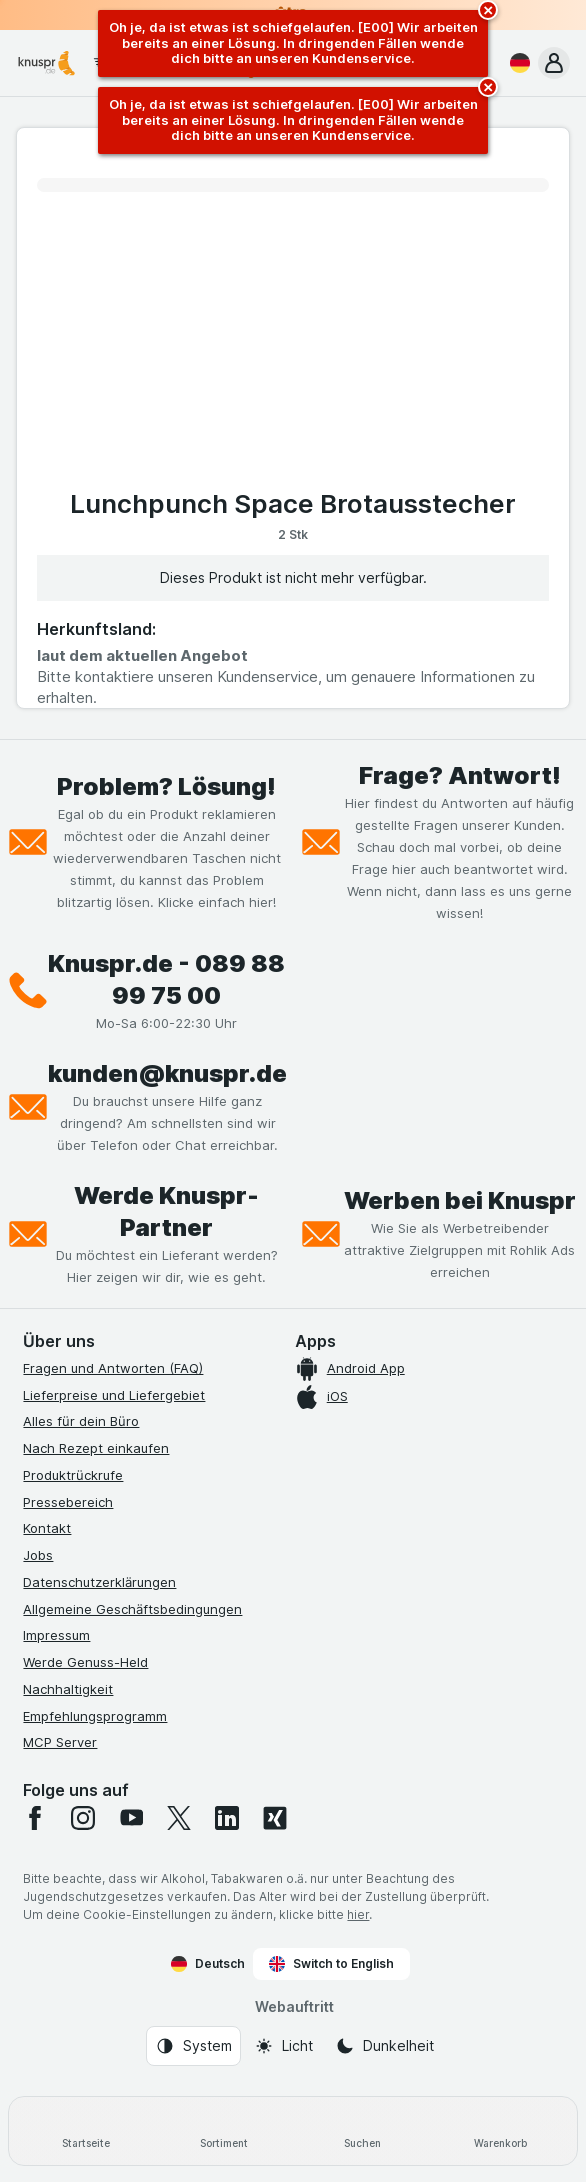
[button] (554, 63)
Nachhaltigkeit (68, 1689)
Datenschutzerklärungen (99, 1582)
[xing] (275, 1818)
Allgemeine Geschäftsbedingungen (132, 1609)
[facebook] (35, 1818)
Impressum (56, 1635)
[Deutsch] (516, 63)
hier (358, 1914)
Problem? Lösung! (166, 786)
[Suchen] (362, 2131)
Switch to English (331, 1964)
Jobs (38, 1555)
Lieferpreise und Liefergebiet (114, 1395)
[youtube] (131, 1818)
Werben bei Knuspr (460, 1200)
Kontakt (47, 1528)
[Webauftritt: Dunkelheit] (384, 2046)
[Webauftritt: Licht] (283, 2046)
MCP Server (60, 1742)
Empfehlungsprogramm (95, 1716)
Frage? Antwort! (460, 775)
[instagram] (83, 1818)
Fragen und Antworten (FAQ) (113, 1368)
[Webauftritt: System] (193, 2046)
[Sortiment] (224, 2131)
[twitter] (179, 1818)
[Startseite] (86, 2131)
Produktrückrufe (73, 1475)
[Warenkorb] (500, 2131)
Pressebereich (68, 1502)
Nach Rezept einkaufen (96, 1448)
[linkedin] (227, 1818)
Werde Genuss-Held (85, 1662)
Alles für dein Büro (81, 1421)
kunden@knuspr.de (167, 1073)
